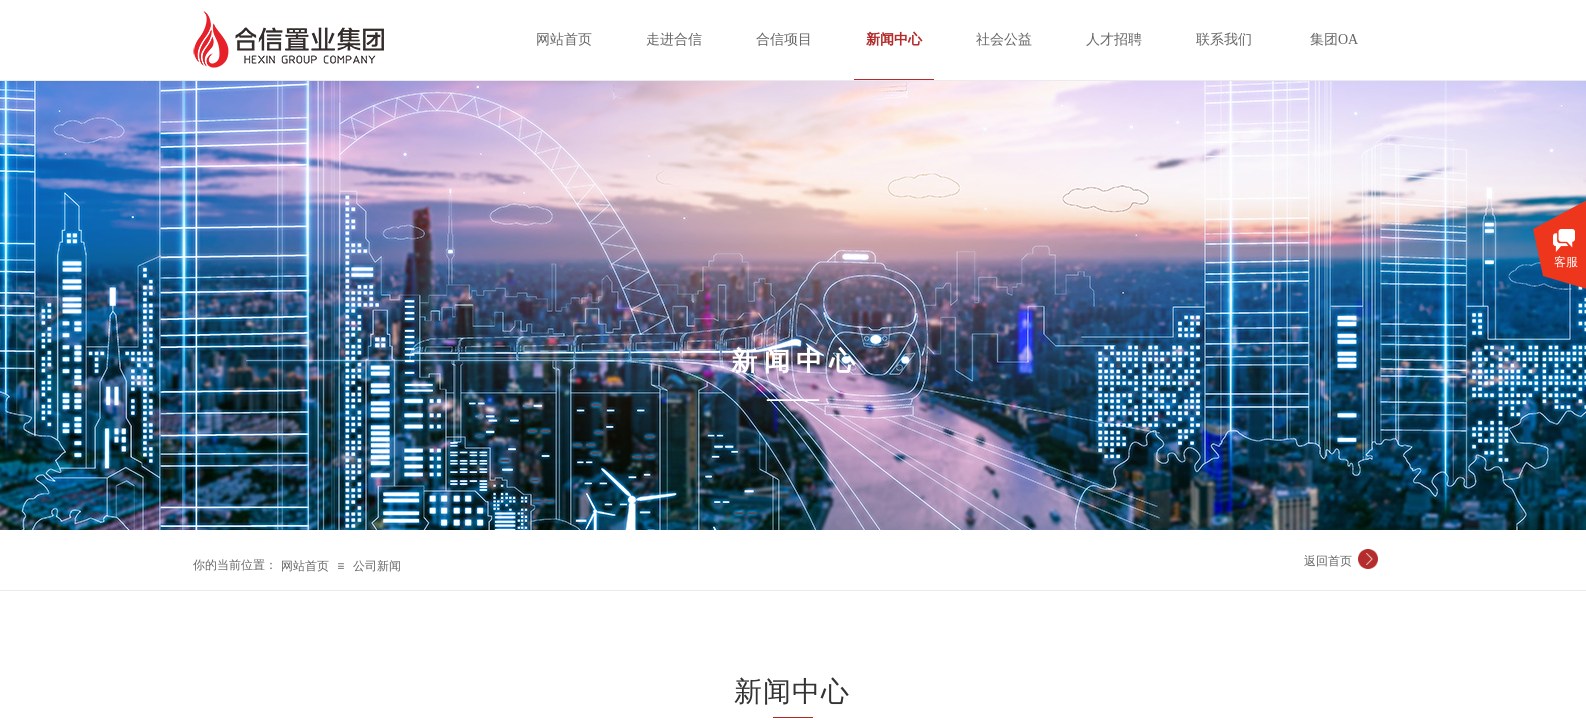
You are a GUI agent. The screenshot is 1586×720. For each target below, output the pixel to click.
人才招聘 (1114, 39)
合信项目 (784, 39)
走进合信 (674, 39)
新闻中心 (894, 39)
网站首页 (305, 566)
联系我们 (1224, 39)
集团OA (1334, 39)
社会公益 (1004, 39)
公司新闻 (377, 566)
